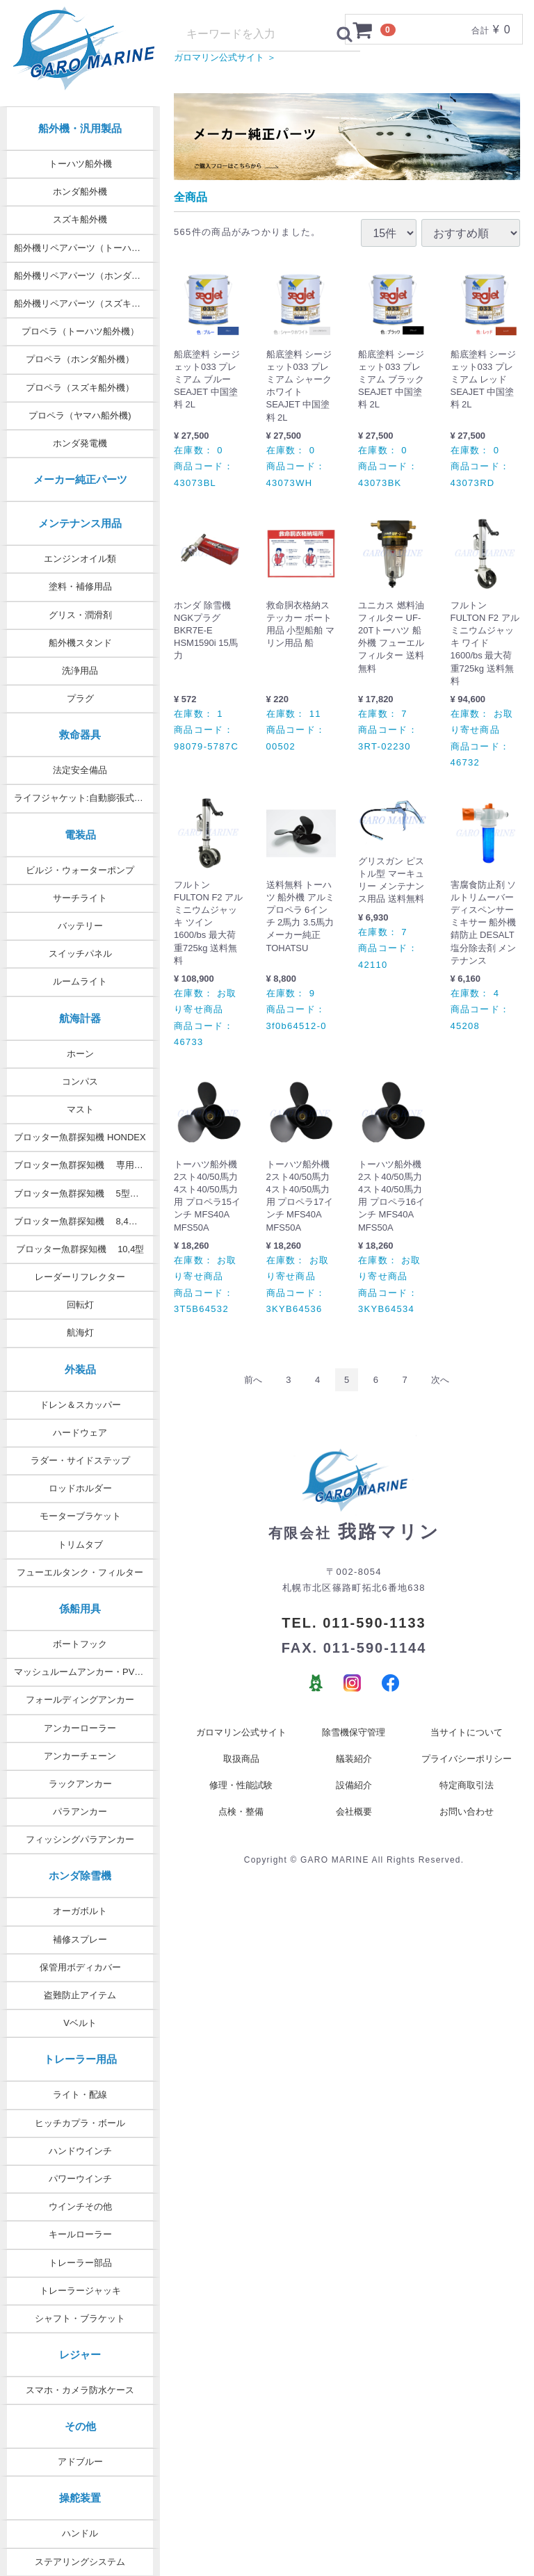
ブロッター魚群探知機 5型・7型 (83, 1193)
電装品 (80, 835)
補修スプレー (80, 1939)
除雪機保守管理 (353, 1746)
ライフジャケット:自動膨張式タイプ (87, 798)
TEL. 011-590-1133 (354, 1636)
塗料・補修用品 (80, 586)
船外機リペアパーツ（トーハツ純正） (87, 248)
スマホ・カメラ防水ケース (80, 2390)
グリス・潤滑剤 (80, 615)
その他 (80, 2426)
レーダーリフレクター (80, 1277)
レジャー (80, 2354)
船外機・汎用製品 (80, 128)
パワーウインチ (80, 2178)
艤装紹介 (354, 1772)
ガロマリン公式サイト (241, 1746)
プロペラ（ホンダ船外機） (80, 359)
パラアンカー (80, 1811)
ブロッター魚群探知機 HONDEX (79, 1137)
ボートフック (80, 1644)
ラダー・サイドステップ (80, 1460)
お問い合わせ (466, 1825)
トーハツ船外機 (80, 164)
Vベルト (80, 2023)
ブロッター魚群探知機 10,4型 (80, 1249)
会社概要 (354, 1825)
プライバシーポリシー (466, 1772)
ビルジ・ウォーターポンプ (80, 870)
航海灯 (80, 1332)
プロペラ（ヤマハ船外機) (80, 415)
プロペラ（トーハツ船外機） (80, 331)
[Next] (440, 1393)
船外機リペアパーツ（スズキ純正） (86, 303)
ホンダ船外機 (80, 191)
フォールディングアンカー (80, 1699)
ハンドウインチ (80, 2151)
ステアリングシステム (80, 2562)
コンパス (80, 1081)
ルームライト (80, 981)
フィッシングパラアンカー (80, 1839)
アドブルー (80, 2461)
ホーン (80, 1053)
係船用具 (80, 1608)
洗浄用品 (80, 670)
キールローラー (80, 2234)
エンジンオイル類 (80, 558)
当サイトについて (466, 1746)
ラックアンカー (80, 1784)
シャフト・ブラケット (80, 2318)
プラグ (80, 698)
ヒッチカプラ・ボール (80, 2123)
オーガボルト (80, 1911)
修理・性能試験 (241, 1799)
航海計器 (80, 1018)
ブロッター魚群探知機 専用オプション (87, 1165)
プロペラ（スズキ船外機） (80, 387)
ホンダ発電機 (80, 443)
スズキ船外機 (80, 219)
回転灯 (80, 1304)
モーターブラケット (80, 1516)
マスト (80, 1109)
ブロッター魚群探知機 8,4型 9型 (84, 1221)
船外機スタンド (80, 643)
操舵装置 (80, 2498)
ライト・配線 (80, 2094)
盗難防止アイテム (80, 1995)
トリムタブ (80, 1544)
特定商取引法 (466, 1799)
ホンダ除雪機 (80, 1875)
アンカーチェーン (80, 1756)
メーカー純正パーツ (80, 479)
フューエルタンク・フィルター (80, 1572)
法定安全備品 (80, 770)
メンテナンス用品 (80, 523)
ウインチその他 (80, 2206)
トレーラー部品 (80, 2263)
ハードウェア (80, 1432)
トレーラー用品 (80, 2059)
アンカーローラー (80, 1728)
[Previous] (253, 1393)
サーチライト (80, 898)
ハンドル (80, 2533)
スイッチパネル (80, 953)
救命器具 (80, 734)
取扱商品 (241, 1772)
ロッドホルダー (80, 1488)
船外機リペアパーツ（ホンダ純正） (86, 275)
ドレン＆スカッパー (80, 1405)
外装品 (80, 1369)
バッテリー (80, 926)
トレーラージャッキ (80, 2290)
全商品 (190, 211)
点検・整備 (241, 1825)
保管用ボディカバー (80, 1967)
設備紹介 (354, 1799)
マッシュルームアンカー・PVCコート (87, 1672)
